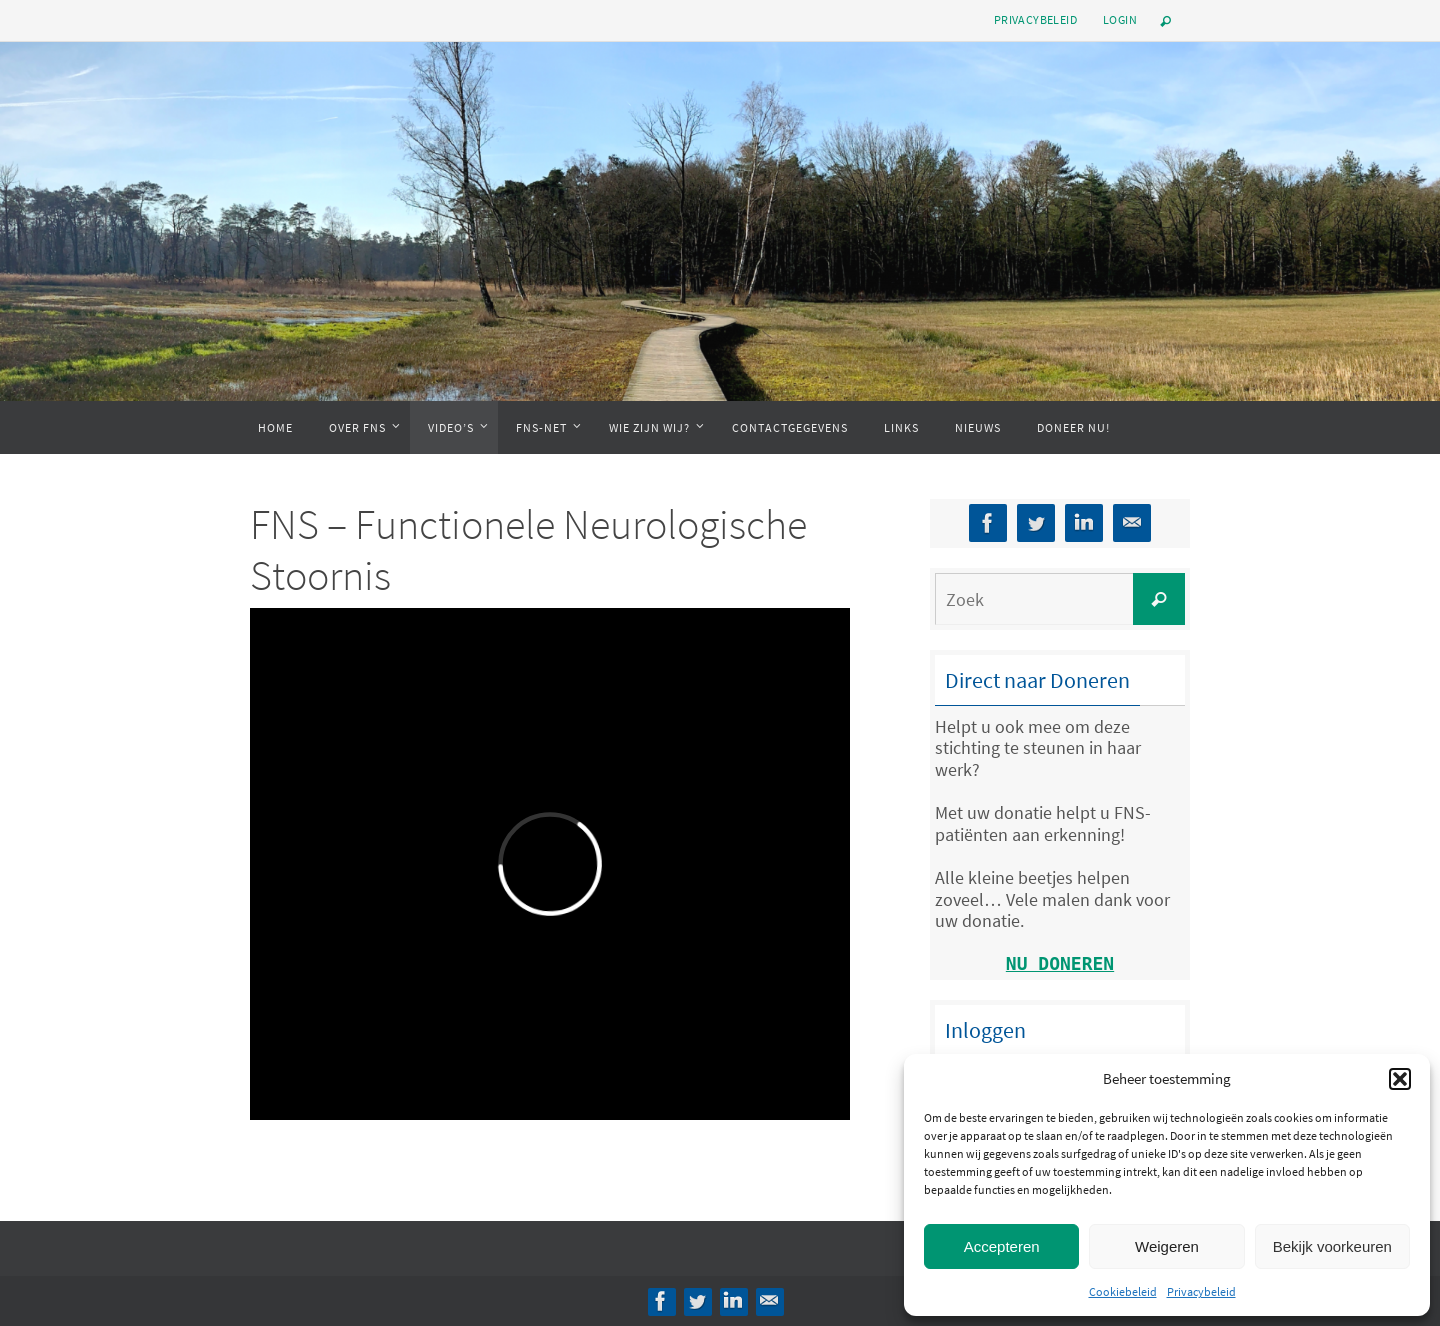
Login (1120, 19)
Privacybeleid (1201, 1291)
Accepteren (1002, 1246)
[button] (1400, 1079)
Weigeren (1167, 1246)
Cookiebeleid (1123, 1291)
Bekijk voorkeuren (1332, 1246)
